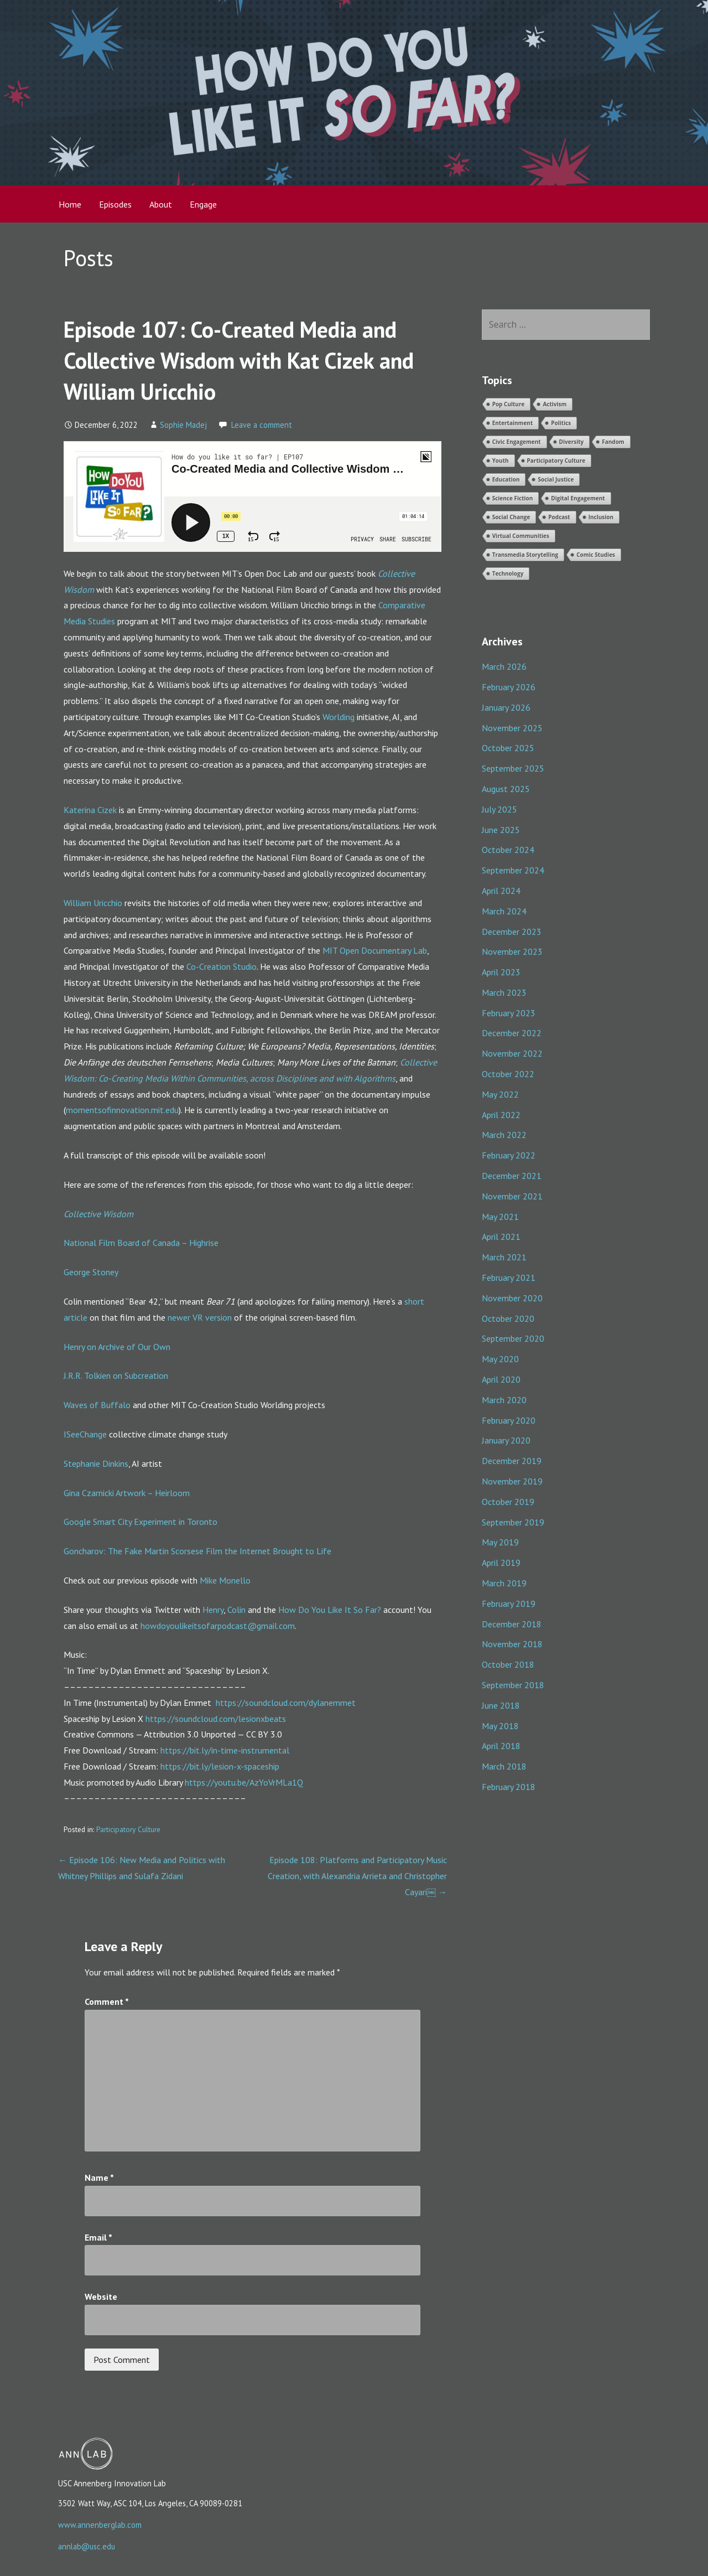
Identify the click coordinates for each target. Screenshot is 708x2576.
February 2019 (508, 1603)
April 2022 (501, 1114)
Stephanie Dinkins (96, 1463)
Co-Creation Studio (221, 966)
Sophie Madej (183, 425)
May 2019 (500, 1542)
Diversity (571, 442)
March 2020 (504, 1399)
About (160, 204)
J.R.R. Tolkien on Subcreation (116, 1375)
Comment (107, 2001)
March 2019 (504, 1583)
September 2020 (513, 1338)
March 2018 (504, 1766)
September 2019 (513, 1522)
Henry (212, 1609)
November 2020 (512, 1297)
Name (99, 2177)
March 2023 (504, 992)
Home (70, 204)
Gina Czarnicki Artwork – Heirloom (127, 1492)
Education (506, 479)
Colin (236, 1609)
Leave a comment (261, 425)
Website (101, 2296)
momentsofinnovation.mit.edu (122, 1109)
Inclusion (601, 517)
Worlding (338, 716)
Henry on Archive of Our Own (117, 1346)
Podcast (559, 517)
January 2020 (506, 1440)
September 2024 (513, 870)
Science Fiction (512, 498)
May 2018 (500, 1725)
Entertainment (512, 423)
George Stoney (91, 1271)
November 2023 (512, 951)
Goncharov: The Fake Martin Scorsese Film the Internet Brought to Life (197, 1550)
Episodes (115, 204)
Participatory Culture (128, 1829)
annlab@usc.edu (86, 2546)
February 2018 (508, 1786)
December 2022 (512, 1032)
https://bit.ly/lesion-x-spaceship (219, 1766)
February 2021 (508, 1277)
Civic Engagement (516, 442)
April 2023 (501, 971)
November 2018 (512, 1643)
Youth (500, 460)
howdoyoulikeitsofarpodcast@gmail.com (217, 1625)
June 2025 (501, 829)
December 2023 (512, 931)
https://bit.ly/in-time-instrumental (224, 1750)
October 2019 (508, 1501)
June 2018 (501, 1705)
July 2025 (499, 809)
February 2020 (508, 1420)
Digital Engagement (578, 498)
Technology (508, 573)
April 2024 (501, 890)
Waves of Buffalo (97, 1404)
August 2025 (506, 788)
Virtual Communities (520, 536)
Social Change (511, 517)
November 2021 (512, 1196)
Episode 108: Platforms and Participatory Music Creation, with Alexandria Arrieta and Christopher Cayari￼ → (357, 1875)
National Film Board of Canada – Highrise (141, 1242)
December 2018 (512, 1624)
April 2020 (501, 1379)
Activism (554, 404)
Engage (203, 204)
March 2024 (504, 911)
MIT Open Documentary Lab (374, 950)
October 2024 (508, 849)
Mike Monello (225, 1580)
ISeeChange (85, 1434)
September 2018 (513, 1684)
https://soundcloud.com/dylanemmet (286, 1702)
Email (98, 2237)
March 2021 (504, 1257)
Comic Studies (595, 554)
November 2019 (512, 1481)
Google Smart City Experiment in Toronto (140, 1521)
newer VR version (200, 1317)
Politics (561, 423)
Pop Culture (508, 404)
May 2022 (500, 1094)
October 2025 (508, 747)
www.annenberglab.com (100, 2525)
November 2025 (512, 727)
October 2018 (508, 1664)
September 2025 (513, 768)
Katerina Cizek (90, 809)
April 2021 (501, 1236)
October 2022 (508, 1073)
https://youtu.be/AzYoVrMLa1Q (244, 1782)
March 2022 (504, 1134)
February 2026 (508, 686)
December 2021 (512, 1175)
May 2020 (500, 1358)
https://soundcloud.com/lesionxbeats (215, 1718)
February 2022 (508, 1155)
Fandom (613, 442)
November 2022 (512, 1053)
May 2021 (500, 1216)
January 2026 (506, 707)
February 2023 (508, 1012)
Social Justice (556, 479)
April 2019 (501, 1562)
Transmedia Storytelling (525, 554)
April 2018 (501, 1745)
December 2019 (512, 1460)
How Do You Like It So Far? (329, 1609)
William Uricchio (93, 902)
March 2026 (504, 666)
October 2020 (508, 1318)
